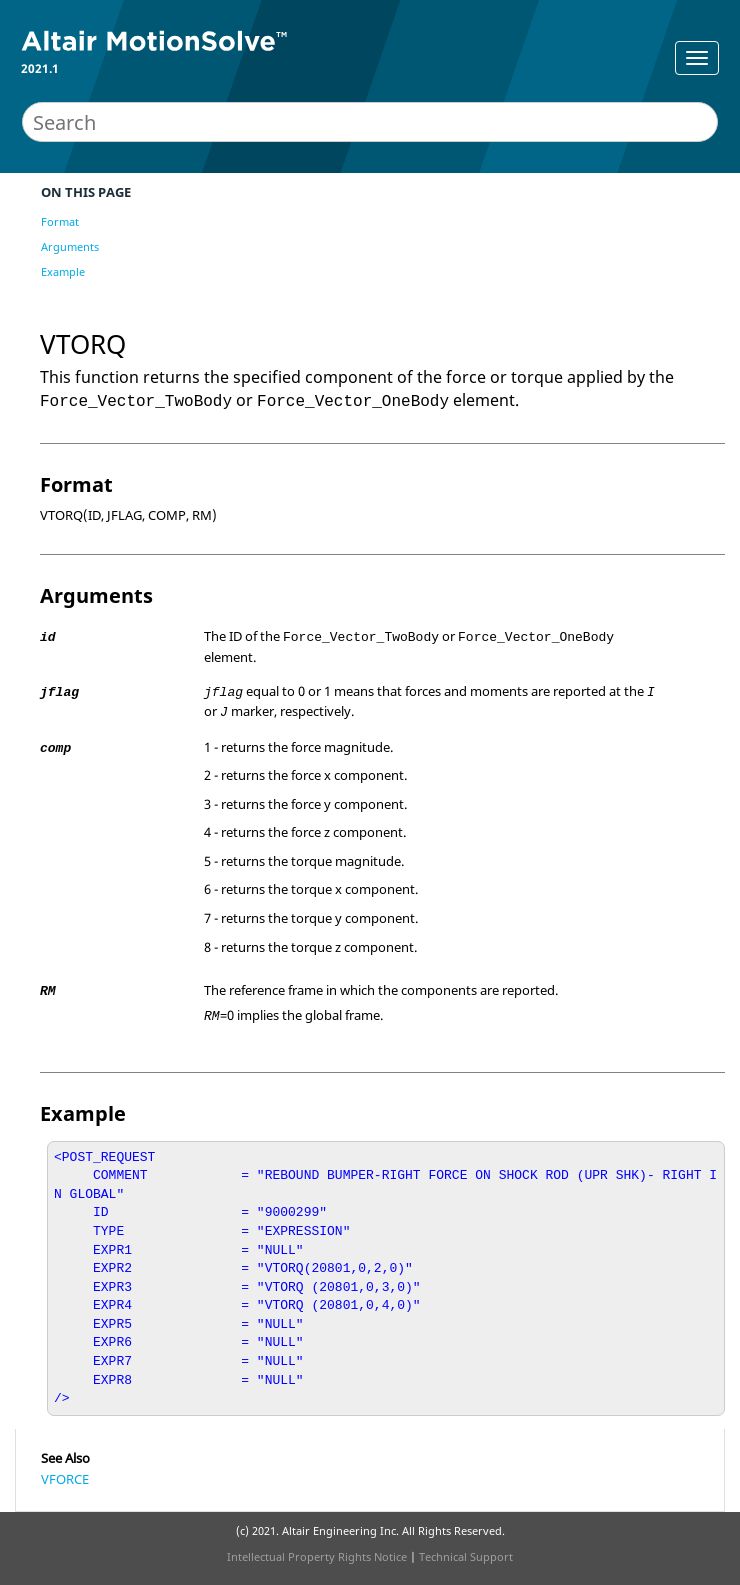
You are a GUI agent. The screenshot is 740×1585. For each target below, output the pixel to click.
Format (60, 221)
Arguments (70, 246)
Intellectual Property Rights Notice (317, 1556)
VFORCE (65, 1479)
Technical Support (466, 1556)
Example (63, 271)
